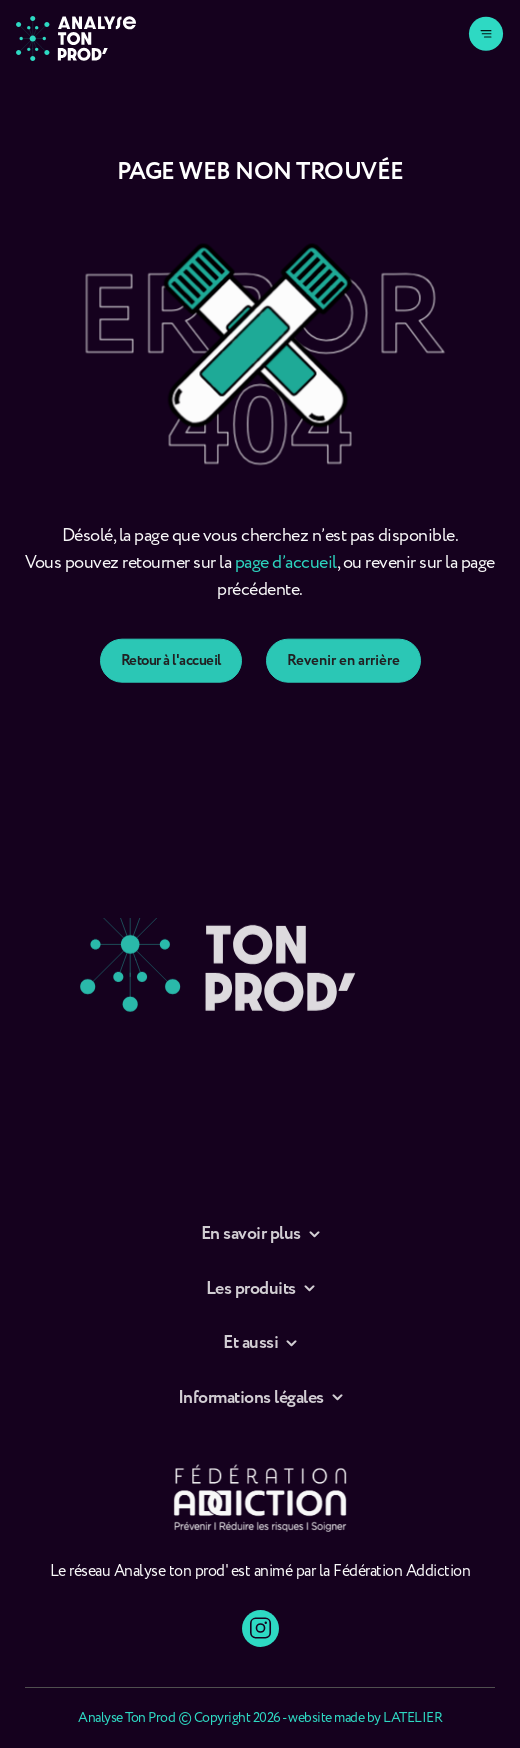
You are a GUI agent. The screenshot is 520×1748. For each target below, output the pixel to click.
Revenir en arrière (343, 686)
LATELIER (412, 1718)
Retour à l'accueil (171, 686)
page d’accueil (286, 578)
